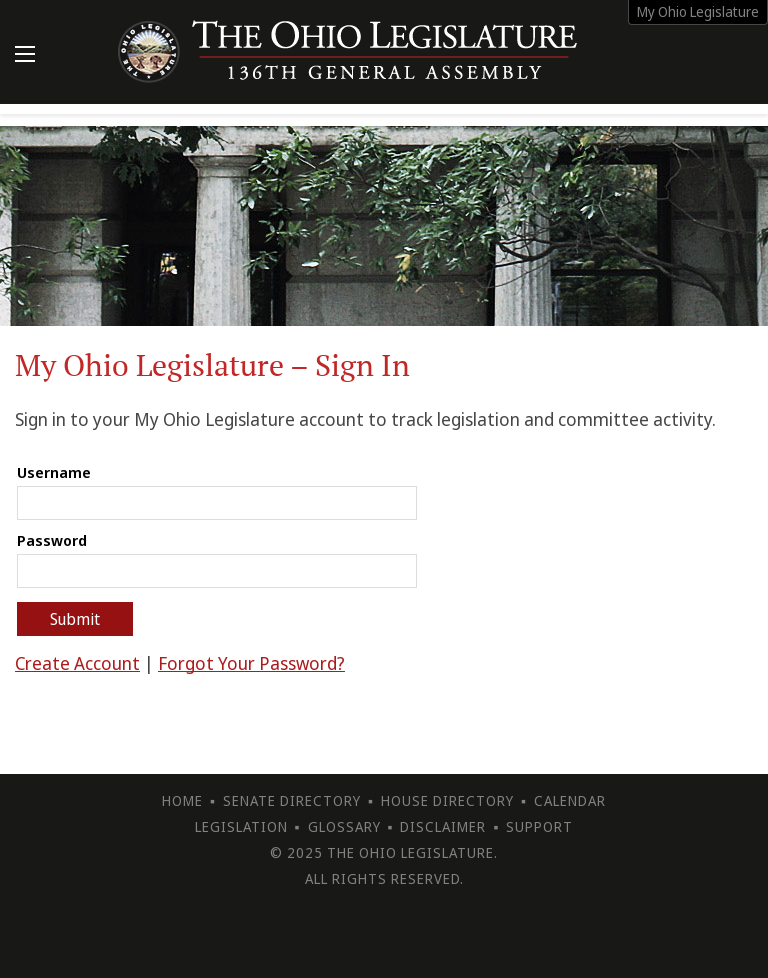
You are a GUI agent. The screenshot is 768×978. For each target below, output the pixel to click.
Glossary (344, 826)
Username (54, 472)
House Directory (447, 800)
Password (52, 540)
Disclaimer (443, 826)
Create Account (77, 663)
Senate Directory (292, 800)
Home (182, 800)
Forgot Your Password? (251, 663)
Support (539, 826)
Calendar (570, 800)
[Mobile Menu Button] (25, 56)
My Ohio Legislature (698, 11)
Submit (75, 619)
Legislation (241, 826)
